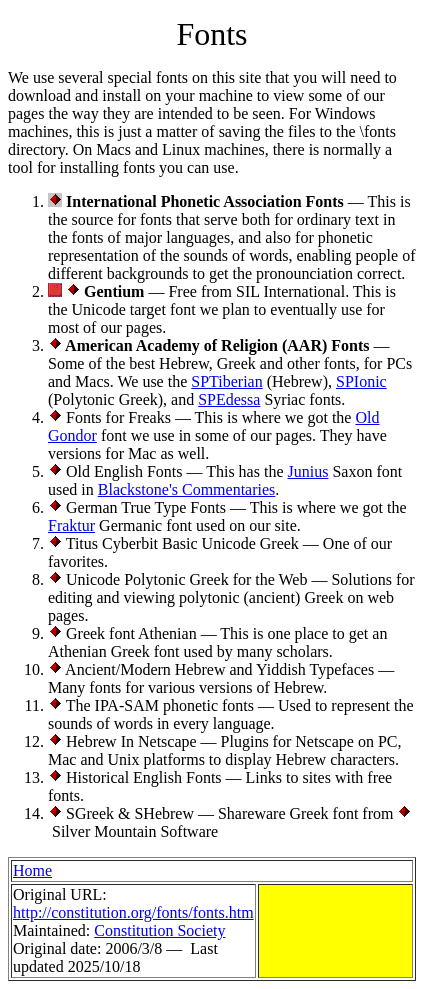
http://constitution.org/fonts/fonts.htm (133, 912)
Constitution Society (159, 930)
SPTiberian (226, 381)
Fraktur (71, 525)
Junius (308, 471)
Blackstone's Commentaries (187, 489)
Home (32, 870)
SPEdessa (229, 399)
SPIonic (361, 381)
